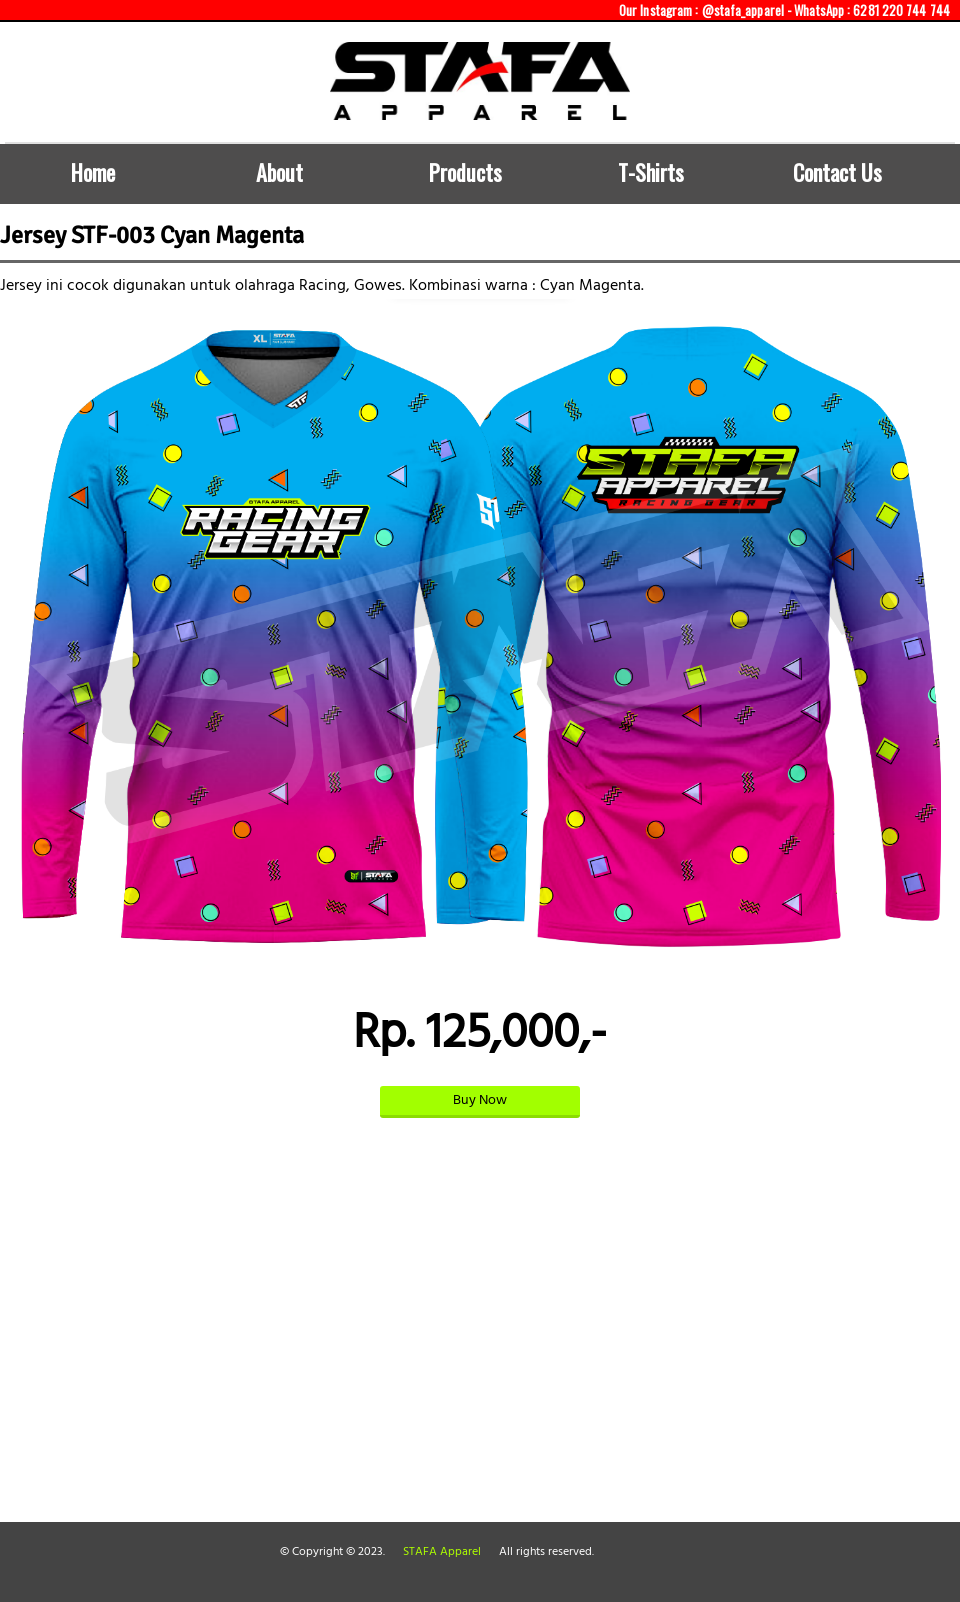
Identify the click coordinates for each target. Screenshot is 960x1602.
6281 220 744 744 (901, 10)
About (279, 172)
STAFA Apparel (442, 1552)
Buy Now (480, 1100)
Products (465, 172)
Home (93, 172)
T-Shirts (651, 172)
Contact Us (837, 172)
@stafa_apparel (743, 10)
